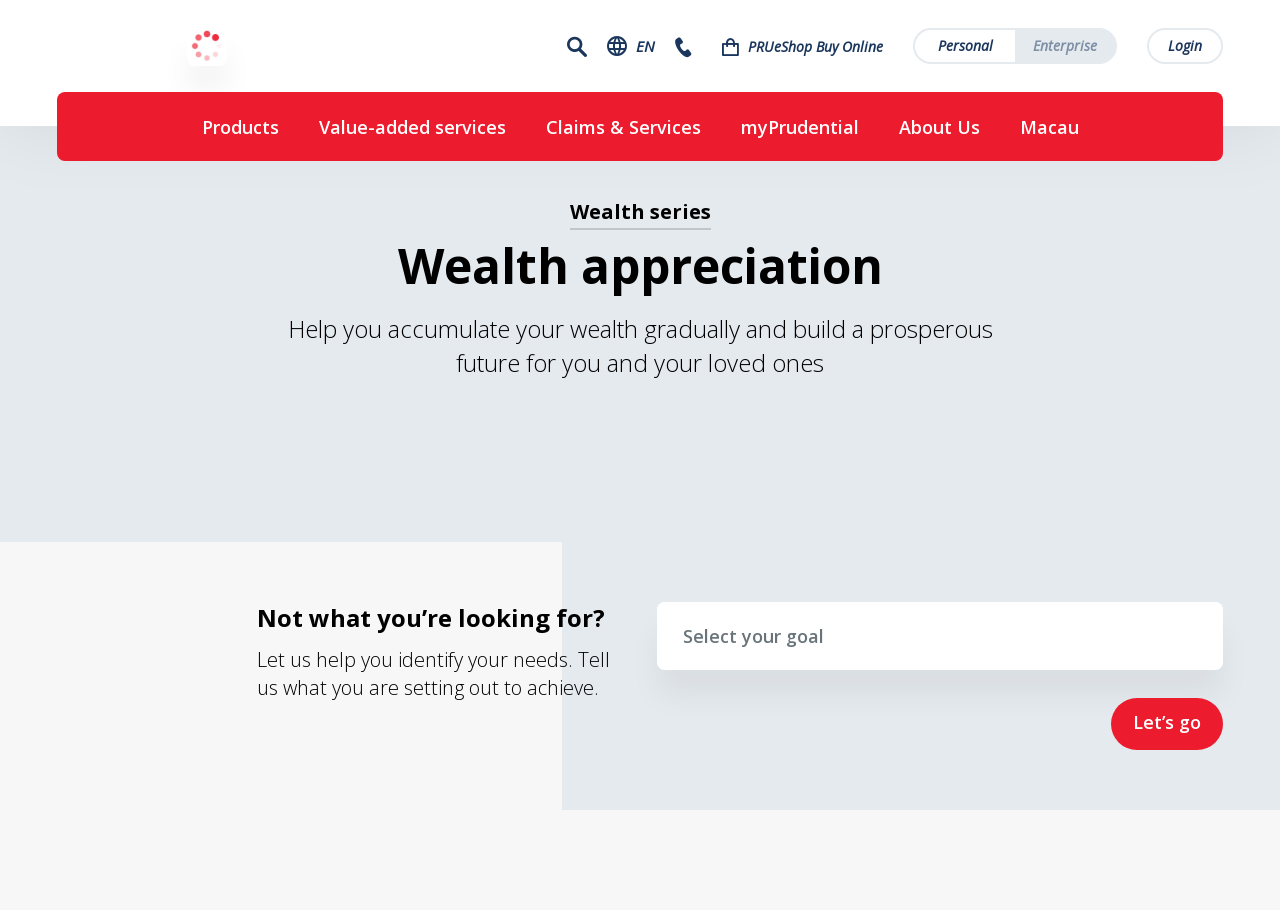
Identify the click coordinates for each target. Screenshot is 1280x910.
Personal (965, 45)
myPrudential (800, 127)
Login (1185, 45)
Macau (1049, 127)
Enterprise (1065, 45)
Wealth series (640, 211)
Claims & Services (623, 127)
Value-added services (412, 127)
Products (240, 127)
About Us (939, 127)
